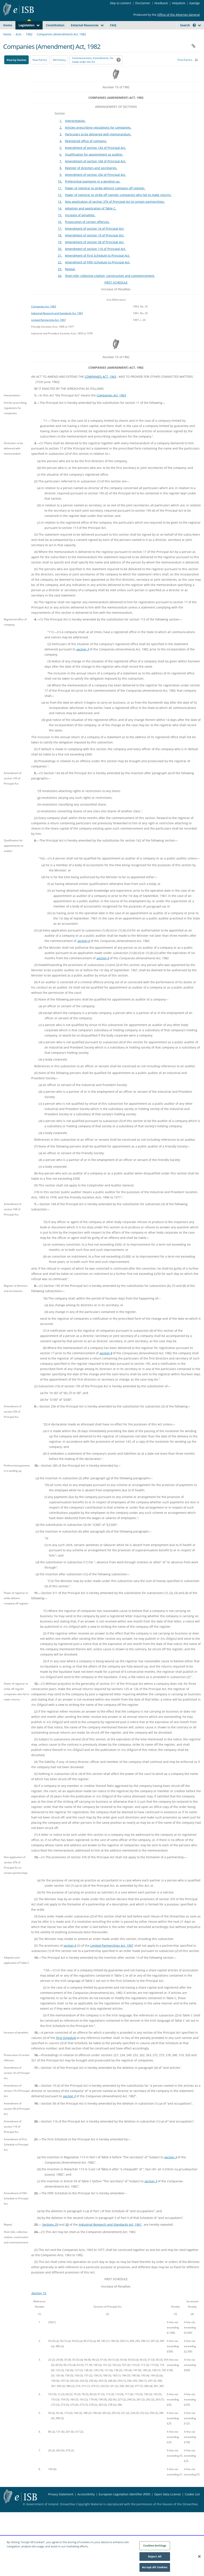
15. (60, 247)
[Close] (199, 2558)
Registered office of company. (86, 173)
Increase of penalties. (80, 247)
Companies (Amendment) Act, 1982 (61, 66)
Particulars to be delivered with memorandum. (98, 166)
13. (60, 234)
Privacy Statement (60, 2526)
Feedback (161, 3)
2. (60, 160)
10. (60, 214)
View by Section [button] (16, 92)
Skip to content (120, 3)
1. (60, 153)
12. (60, 227)
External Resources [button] (85, 25)
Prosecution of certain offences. (87, 254)
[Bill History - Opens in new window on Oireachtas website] (59, 92)
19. (60, 274)
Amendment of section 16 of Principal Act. (94, 261)
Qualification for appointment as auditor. (94, 187)
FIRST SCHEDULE (116, 315)
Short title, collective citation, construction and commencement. (110, 308)
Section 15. (39, 2325)
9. (60, 207)
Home (7, 25)
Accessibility (86, 2526)
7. (60, 193)
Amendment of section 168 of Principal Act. (95, 193)
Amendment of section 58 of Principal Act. (94, 274)
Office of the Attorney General (178, 15)
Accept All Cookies (154, 2569)
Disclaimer (142, 3)
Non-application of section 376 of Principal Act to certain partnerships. (115, 234)
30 (67, 2257)
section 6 (83, 973)
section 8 (105, 1385)
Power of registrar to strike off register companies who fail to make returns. (118, 227)
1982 (29, 66)
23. (60, 301)
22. (60, 294)
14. (60, 241)
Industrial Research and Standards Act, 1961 (57, 345)
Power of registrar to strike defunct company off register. (105, 220)
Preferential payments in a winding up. (92, 214)
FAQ (113, 25)
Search (188, 25)
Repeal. (70, 301)
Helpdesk (178, 3)
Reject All (154, 2558)
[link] (11, 53)
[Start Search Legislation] (188, 38)
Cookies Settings (154, 2547)
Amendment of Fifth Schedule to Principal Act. (97, 294)
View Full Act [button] (39, 92)
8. (60, 200)
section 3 (82, 681)
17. (60, 261)
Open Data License (167, 2526)
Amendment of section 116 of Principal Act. (95, 281)
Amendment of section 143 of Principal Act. (95, 180)
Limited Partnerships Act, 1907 (111, 1978)
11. (60, 220)
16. (60, 254)
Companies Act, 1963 (43, 338)
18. (60, 267)
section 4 (69, 1978)
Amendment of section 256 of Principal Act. (95, 207)
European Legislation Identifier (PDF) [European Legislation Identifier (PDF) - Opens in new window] (124, 2526)
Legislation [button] (26, 25)
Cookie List (192, 2526)
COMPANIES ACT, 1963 (100, 409)
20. (60, 281)
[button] (194, 25)
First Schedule (66, 2070)
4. (60, 173)
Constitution (55, 25)
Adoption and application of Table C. (90, 241)
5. (60, 180)
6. (60, 187)
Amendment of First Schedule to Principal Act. (97, 288)
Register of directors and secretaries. (91, 200)
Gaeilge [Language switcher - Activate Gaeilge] (194, 3)
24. (60, 308)
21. (60, 288)
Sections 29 (50, 2257)
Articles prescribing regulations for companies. (98, 160)
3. (60, 166)
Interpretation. (75, 153)
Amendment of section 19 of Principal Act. (94, 267)
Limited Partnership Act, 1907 (48, 352)
